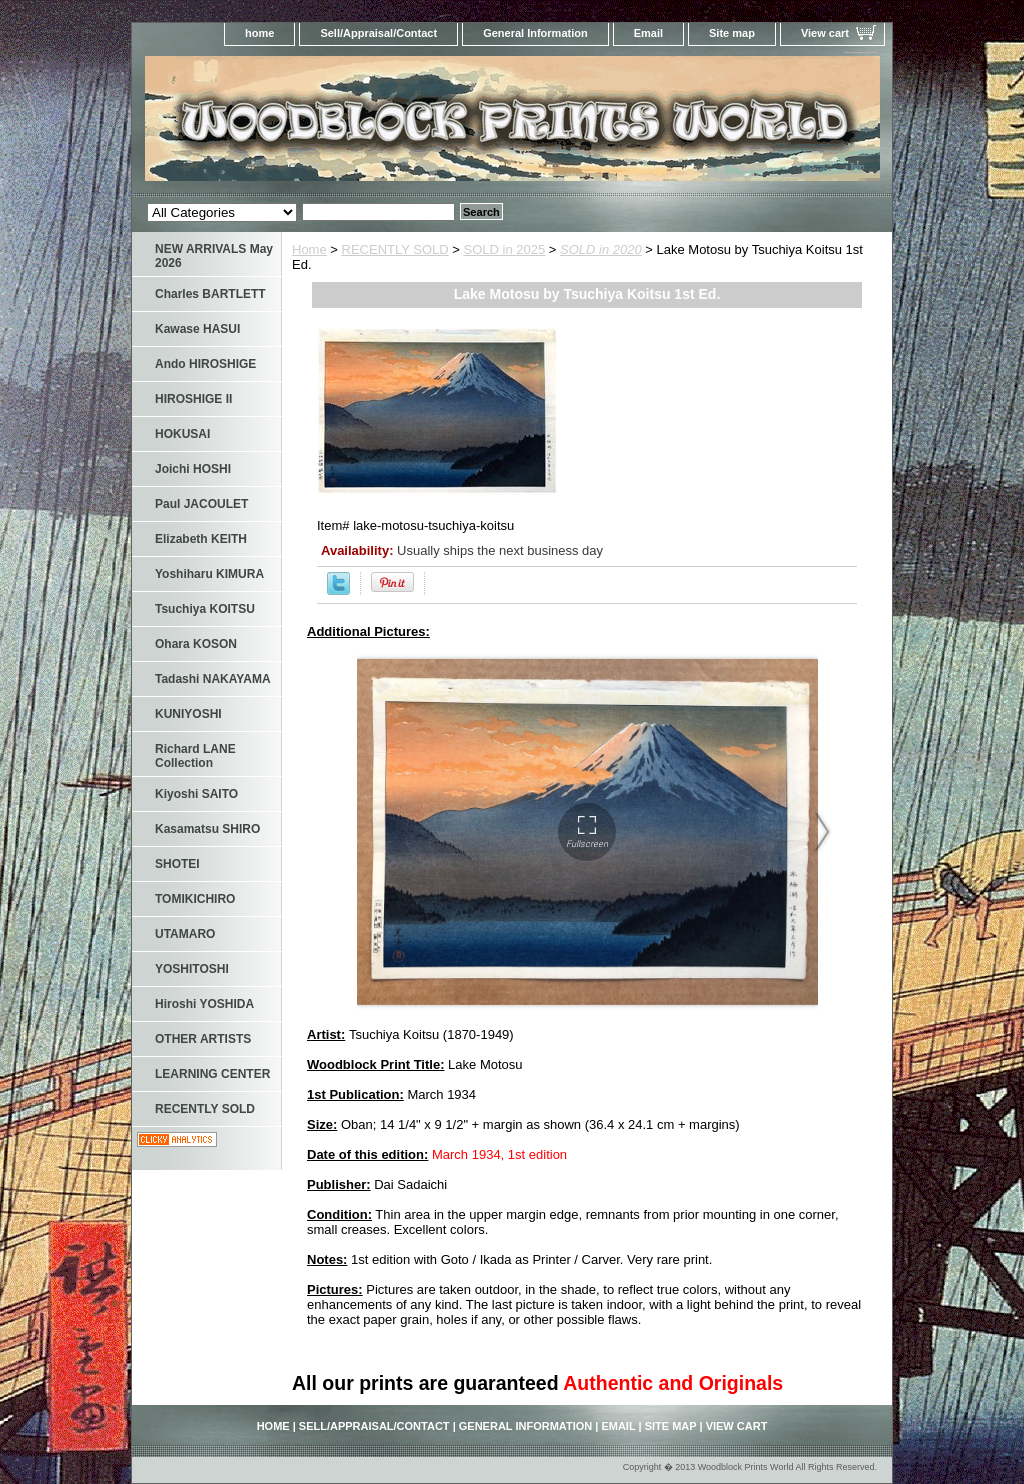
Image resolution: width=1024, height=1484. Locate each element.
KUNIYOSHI (188, 714)
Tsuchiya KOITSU (205, 609)
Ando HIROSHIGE (205, 364)
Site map (732, 33)
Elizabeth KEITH (201, 539)
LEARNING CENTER (212, 1074)
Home (309, 249)
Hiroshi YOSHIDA (204, 1004)
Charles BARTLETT (210, 294)
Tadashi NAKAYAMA (213, 679)
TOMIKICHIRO (195, 899)
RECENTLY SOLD (395, 249)
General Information (535, 33)
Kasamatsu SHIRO (207, 829)
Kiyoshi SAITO (196, 794)
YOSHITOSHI (192, 969)
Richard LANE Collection (195, 756)
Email (648, 33)
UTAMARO (185, 934)
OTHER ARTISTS (203, 1039)
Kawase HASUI (197, 329)
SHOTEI (177, 864)
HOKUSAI (182, 434)
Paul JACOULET (201, 504)
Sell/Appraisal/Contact (378, 33)
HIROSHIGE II (193, 399)
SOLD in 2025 (505, 249)
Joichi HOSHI (193, 469)
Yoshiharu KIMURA (209, 574)
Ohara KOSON (196, 644)
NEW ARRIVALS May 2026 (214, 256)
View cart (825, 33)
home (259, 33)
